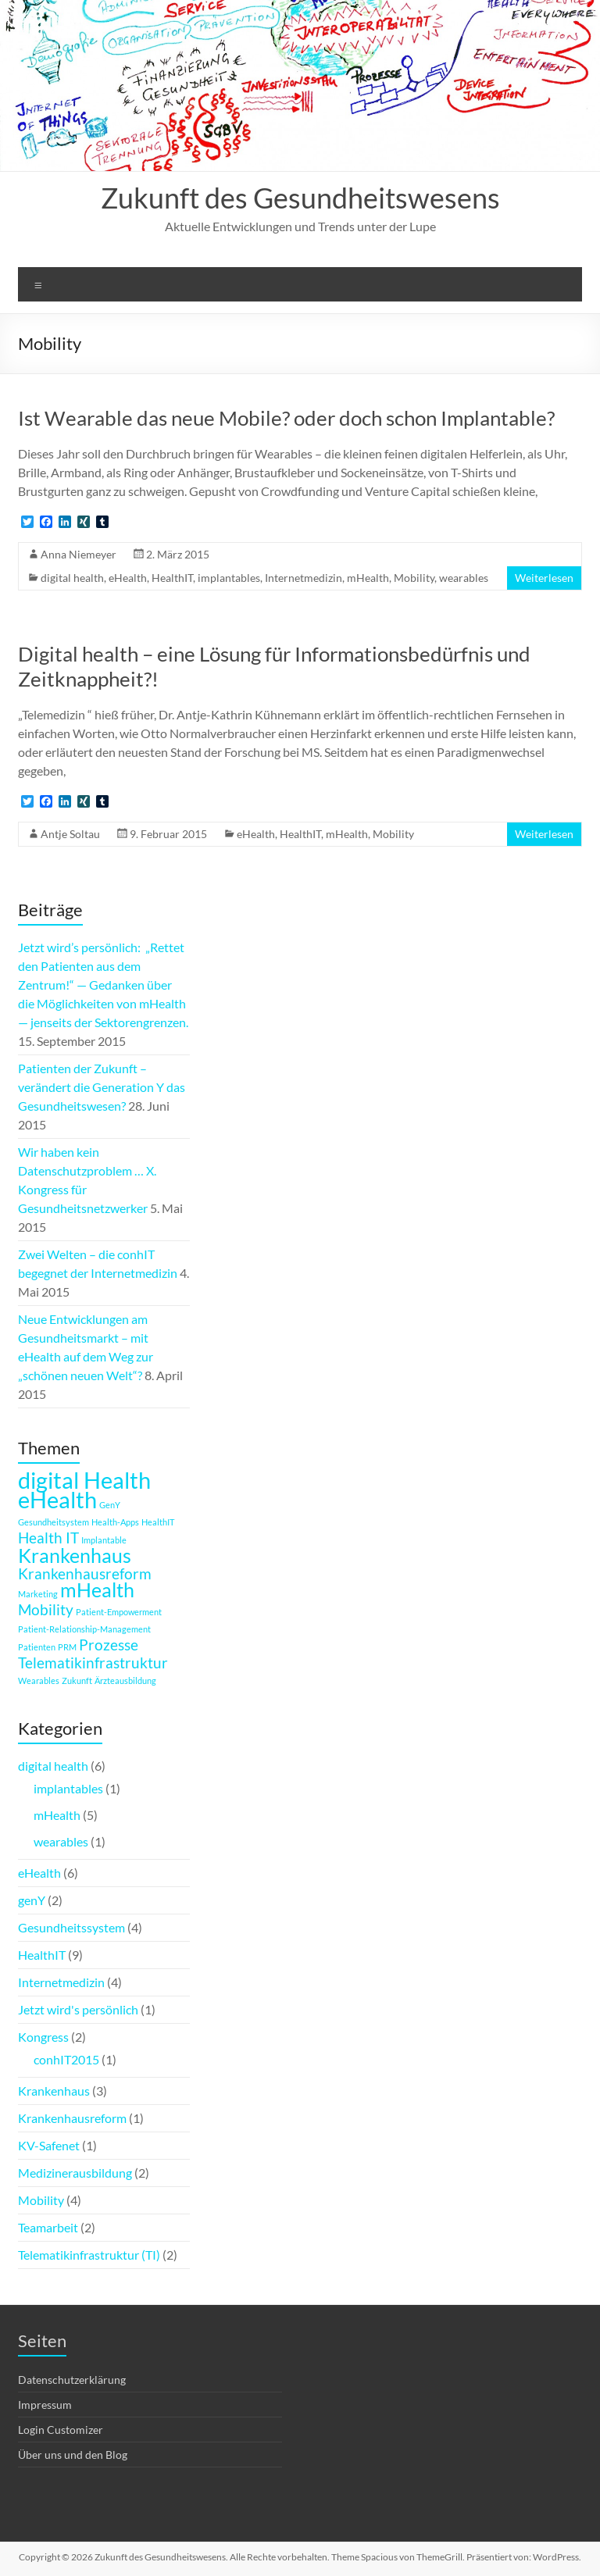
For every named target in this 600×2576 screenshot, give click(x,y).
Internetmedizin (303, 577)
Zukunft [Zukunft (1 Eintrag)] (77, 1680)
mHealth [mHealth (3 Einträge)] (97, 1590)
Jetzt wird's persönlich (78, 2009)
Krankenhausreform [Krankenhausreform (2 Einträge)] (85, 1573)
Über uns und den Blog (72, 2454)
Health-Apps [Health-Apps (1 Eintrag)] (115, 1522)
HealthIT (172, 577)
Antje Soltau (70, 833)
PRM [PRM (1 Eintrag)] (67, 1647)
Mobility (414, 577)
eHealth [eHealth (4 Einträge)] (57, 1499)
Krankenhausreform (72, 2117)
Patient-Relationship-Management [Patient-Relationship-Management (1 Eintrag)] (84, 1629)
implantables (229, 577)
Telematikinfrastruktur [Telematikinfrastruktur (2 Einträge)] (93, 1663)
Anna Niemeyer (78, 554)
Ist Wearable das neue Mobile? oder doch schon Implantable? (286, 417)
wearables (463, 577)
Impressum (45, 2404)
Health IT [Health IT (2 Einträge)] (48, 1538)
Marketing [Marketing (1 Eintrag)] (38, 1594)
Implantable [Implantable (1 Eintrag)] (104, 1540)
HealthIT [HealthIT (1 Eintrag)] (157, 1522)
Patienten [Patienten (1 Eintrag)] (36, 1647)
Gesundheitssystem (71, 1927)
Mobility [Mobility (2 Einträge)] (45, 1609)
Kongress (43, 2036)
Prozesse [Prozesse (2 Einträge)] (108, 1645)
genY (31, 1900)
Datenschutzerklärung (72, 2379)
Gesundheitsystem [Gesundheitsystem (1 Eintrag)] (53, 1522)
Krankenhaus (54, 2090)
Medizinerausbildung (75, 2172)
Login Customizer (60, 2429)
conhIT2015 (66, 2059)
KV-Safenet (49, 2145)
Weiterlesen (544, 577)
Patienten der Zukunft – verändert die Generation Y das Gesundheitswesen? (101, 1087)
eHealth (128, 577)
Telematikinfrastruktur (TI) (89, 2254)
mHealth (368, 577)
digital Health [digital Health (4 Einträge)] (84, 1479)
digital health (72, 577)
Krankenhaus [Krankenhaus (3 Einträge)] (74, 1555)
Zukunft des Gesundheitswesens (300, 197)
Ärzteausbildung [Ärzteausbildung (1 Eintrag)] (125, 1680)
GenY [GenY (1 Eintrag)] (109, 1505)
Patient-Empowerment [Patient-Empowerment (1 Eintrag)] (119, 1612)
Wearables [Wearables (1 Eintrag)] (38, 1680)
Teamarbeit (48, 2227)
